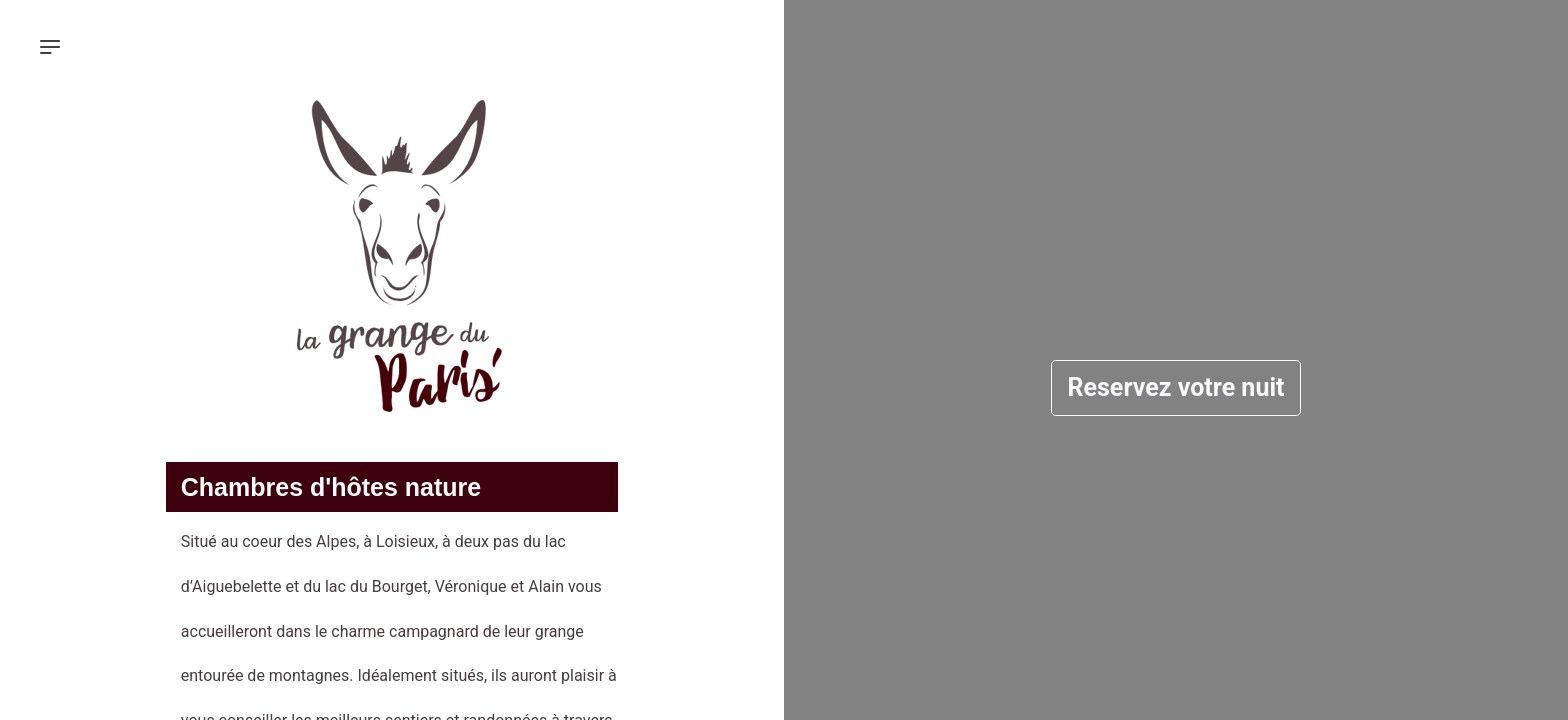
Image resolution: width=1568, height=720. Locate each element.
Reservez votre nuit (1176, 387)
